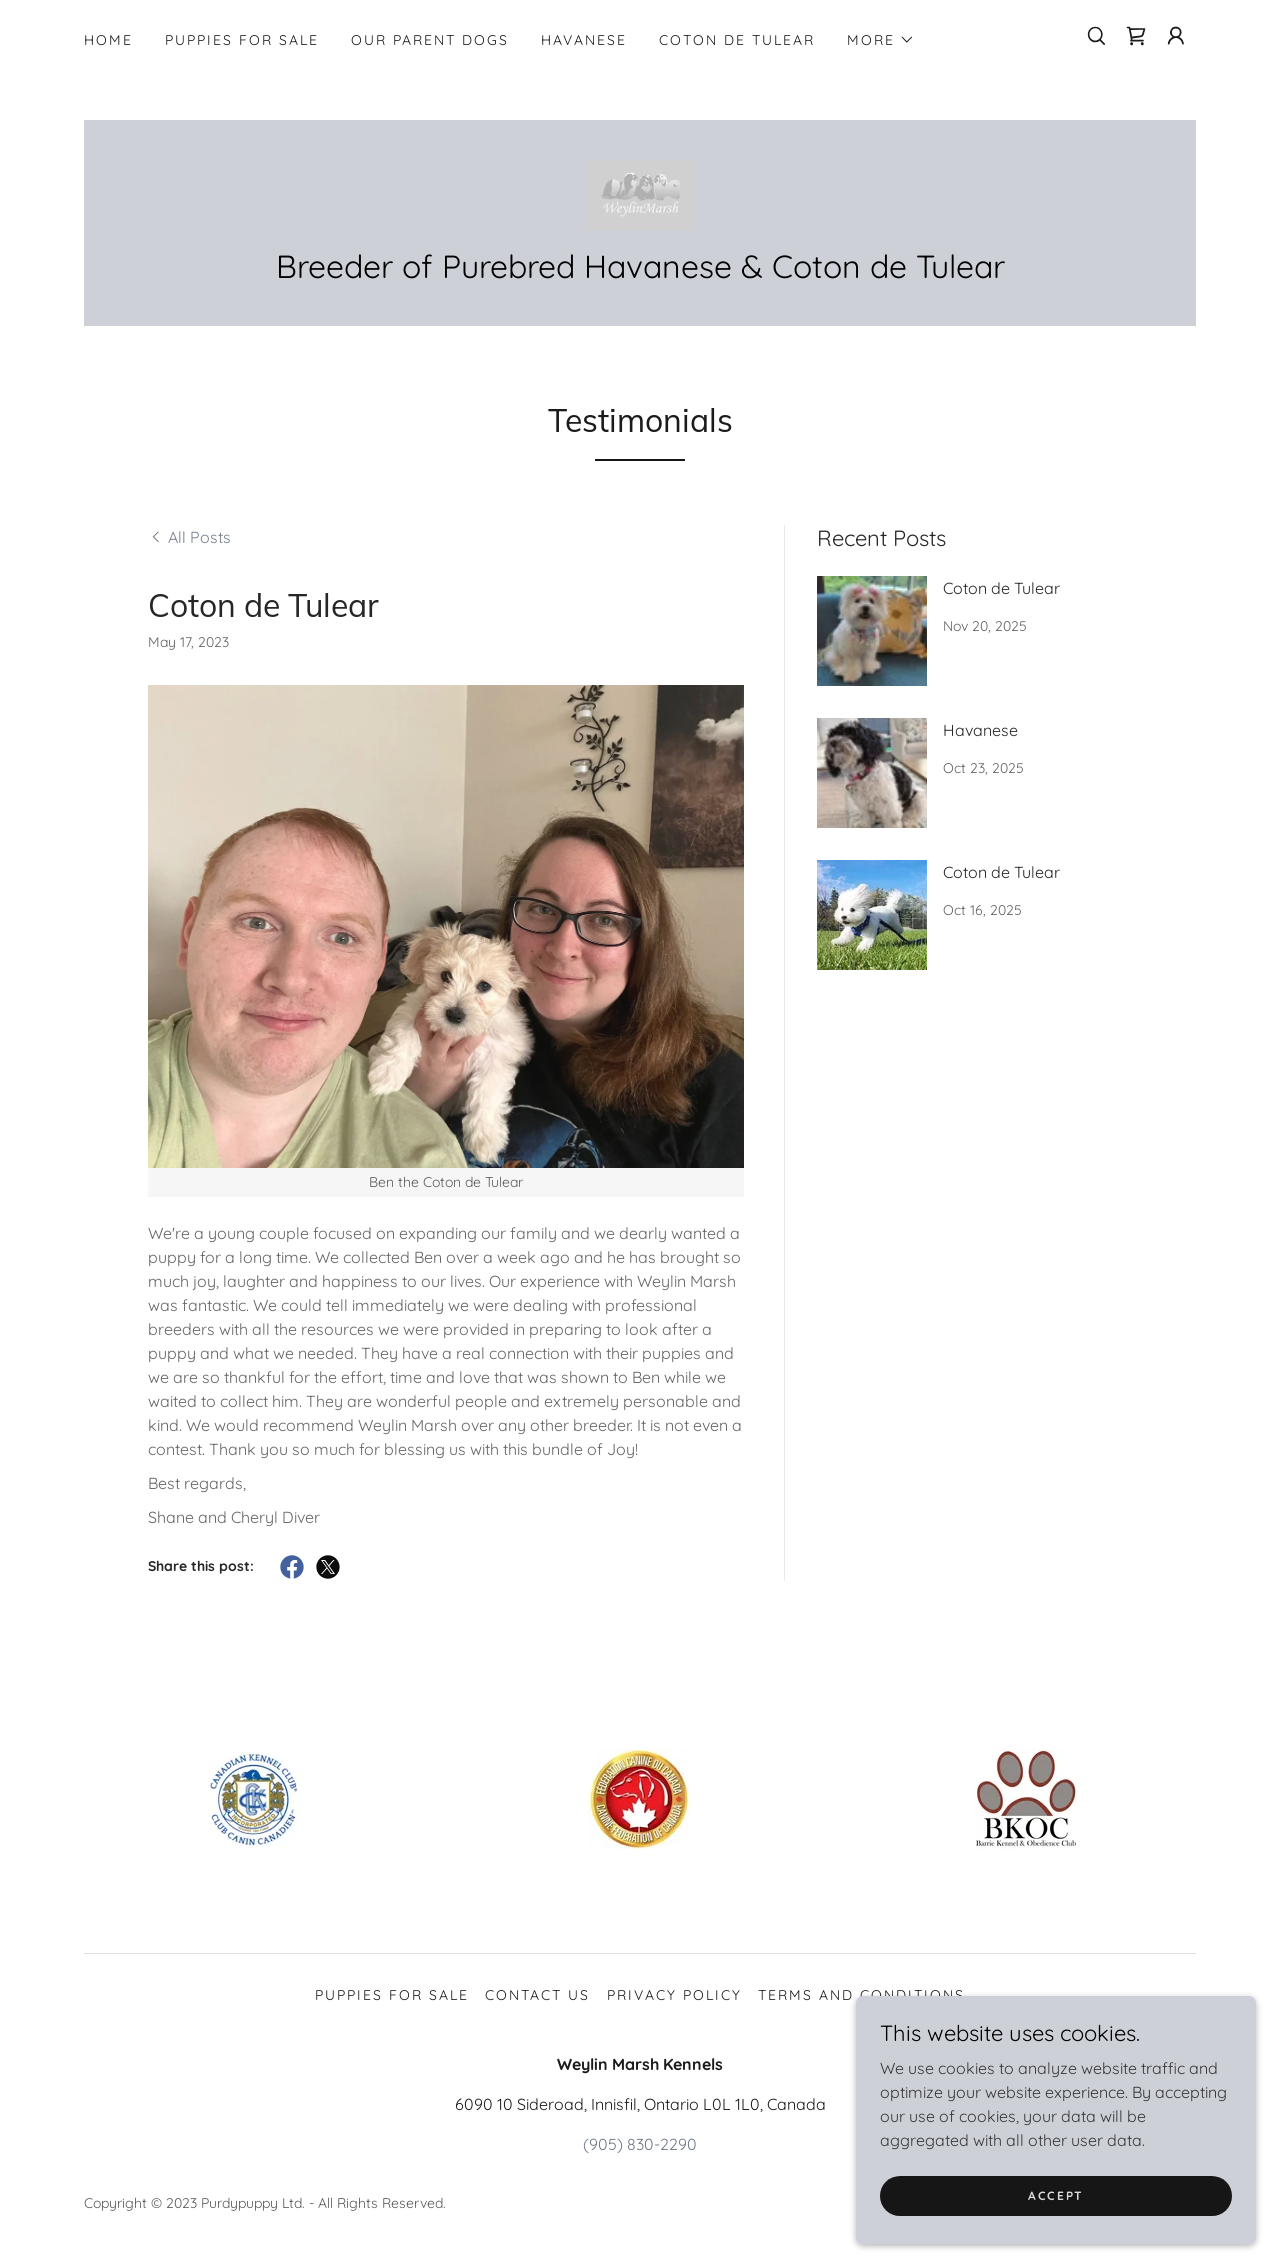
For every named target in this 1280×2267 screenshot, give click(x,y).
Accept (1056, 2195)
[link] (1136, 36)
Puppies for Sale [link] (242, 40)
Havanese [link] (584, 40)
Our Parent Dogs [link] (430, 40)
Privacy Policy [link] (674, 1995)
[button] (881, 40)
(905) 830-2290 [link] (640, 2144)
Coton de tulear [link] (737, 40)
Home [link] (108, 40)
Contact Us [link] (537, 1995)
